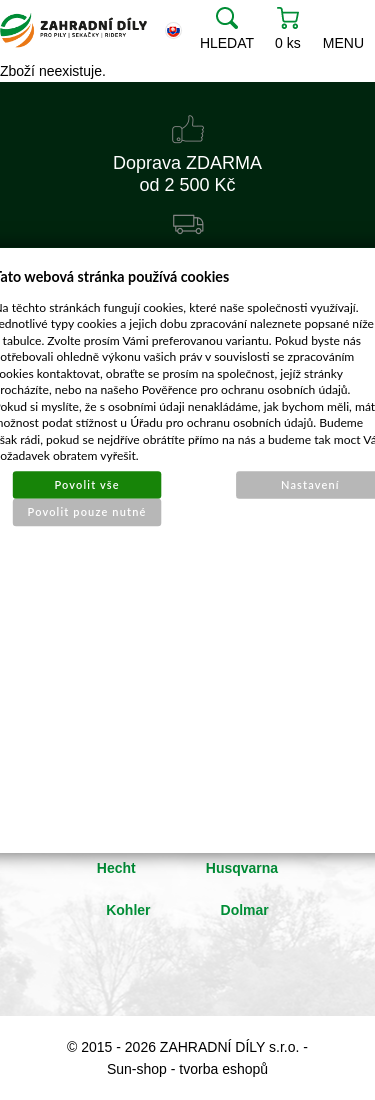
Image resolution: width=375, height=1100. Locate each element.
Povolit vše (86, 483)
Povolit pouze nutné (86, 510)
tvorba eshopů (223, 1069)
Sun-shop (137, 1069)
